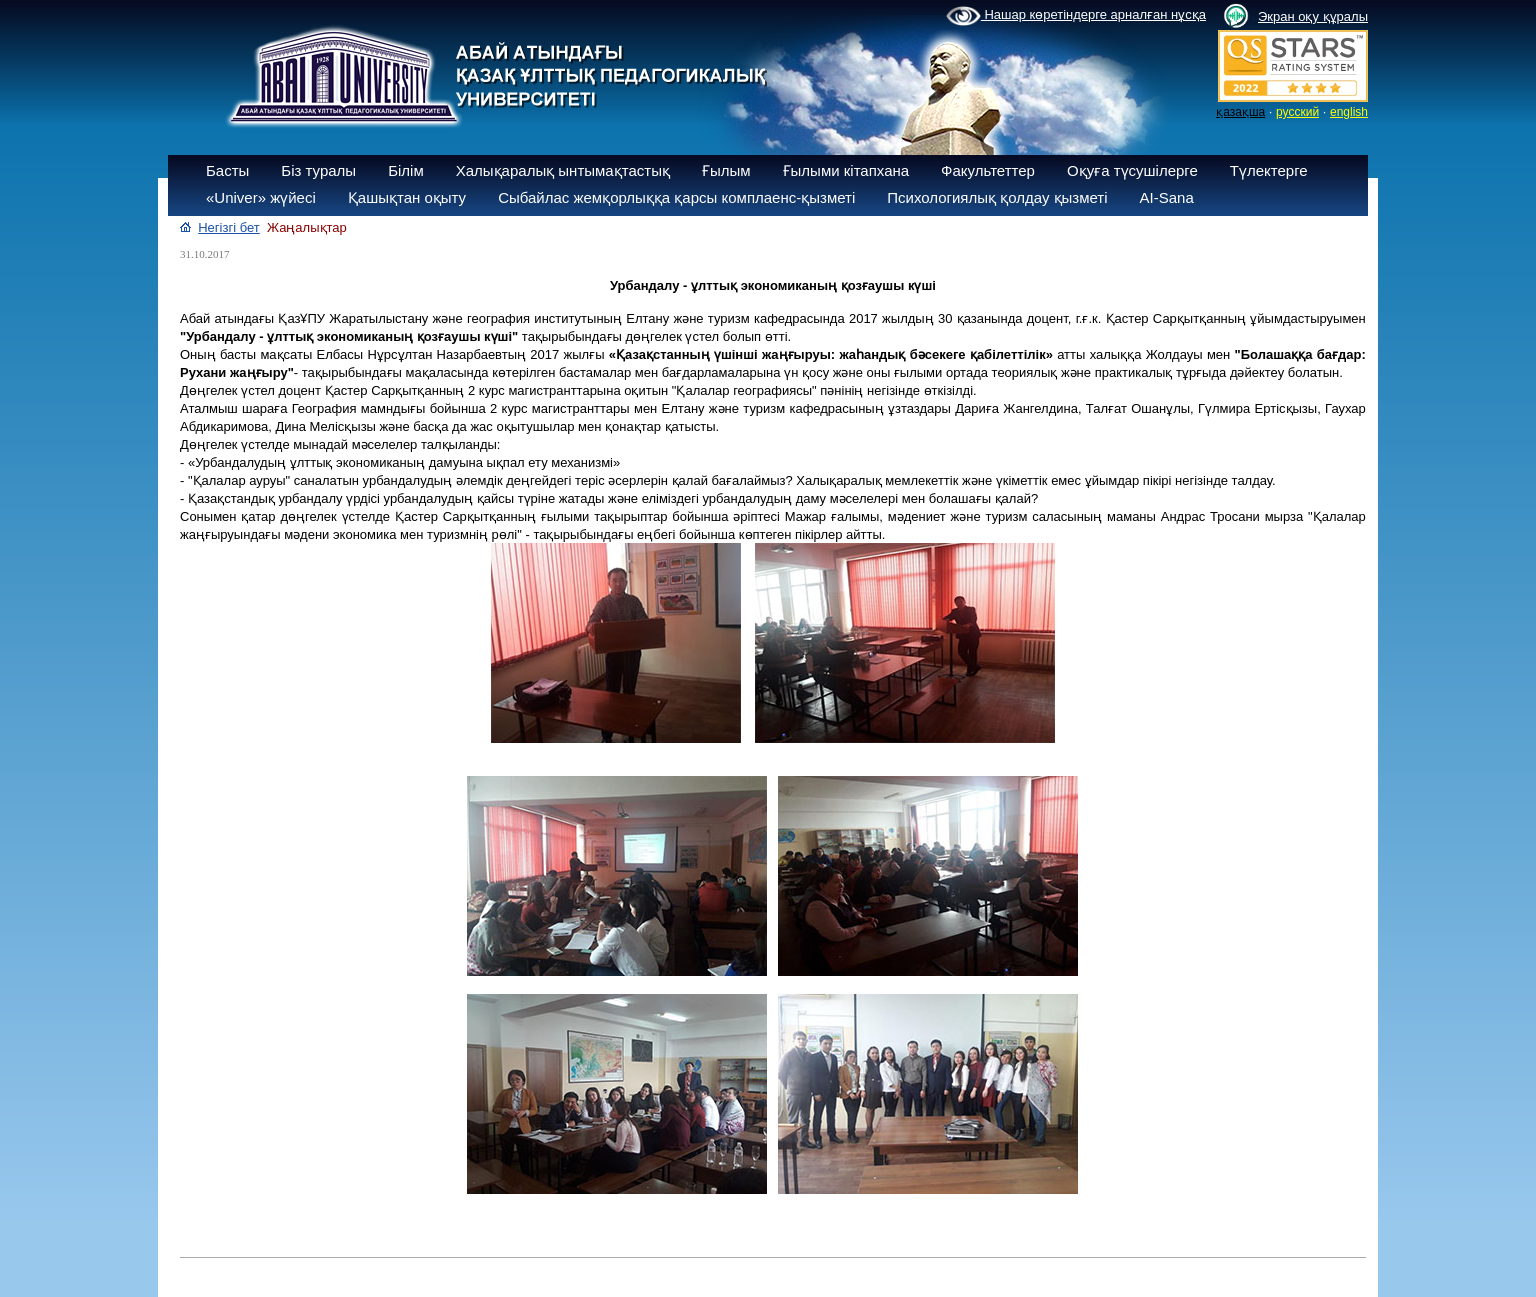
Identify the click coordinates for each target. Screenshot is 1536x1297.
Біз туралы (318, 170)
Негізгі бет (229, 227)
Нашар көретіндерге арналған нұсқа (1076, 16)
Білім (406, 170)
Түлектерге (1269, 170)
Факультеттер (988, 170)
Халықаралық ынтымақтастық (563, 170)
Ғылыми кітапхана (846, 170)
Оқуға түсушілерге (1132, 170)
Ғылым (726, 170)
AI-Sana (1167, 197)
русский (1297, 112)
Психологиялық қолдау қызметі (997, 197)
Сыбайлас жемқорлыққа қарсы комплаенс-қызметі (676, 197)
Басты (227, 170)
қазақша (1240, 112)
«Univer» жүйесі (261, 197)
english (1349, 112)
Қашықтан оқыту (407, 197)
